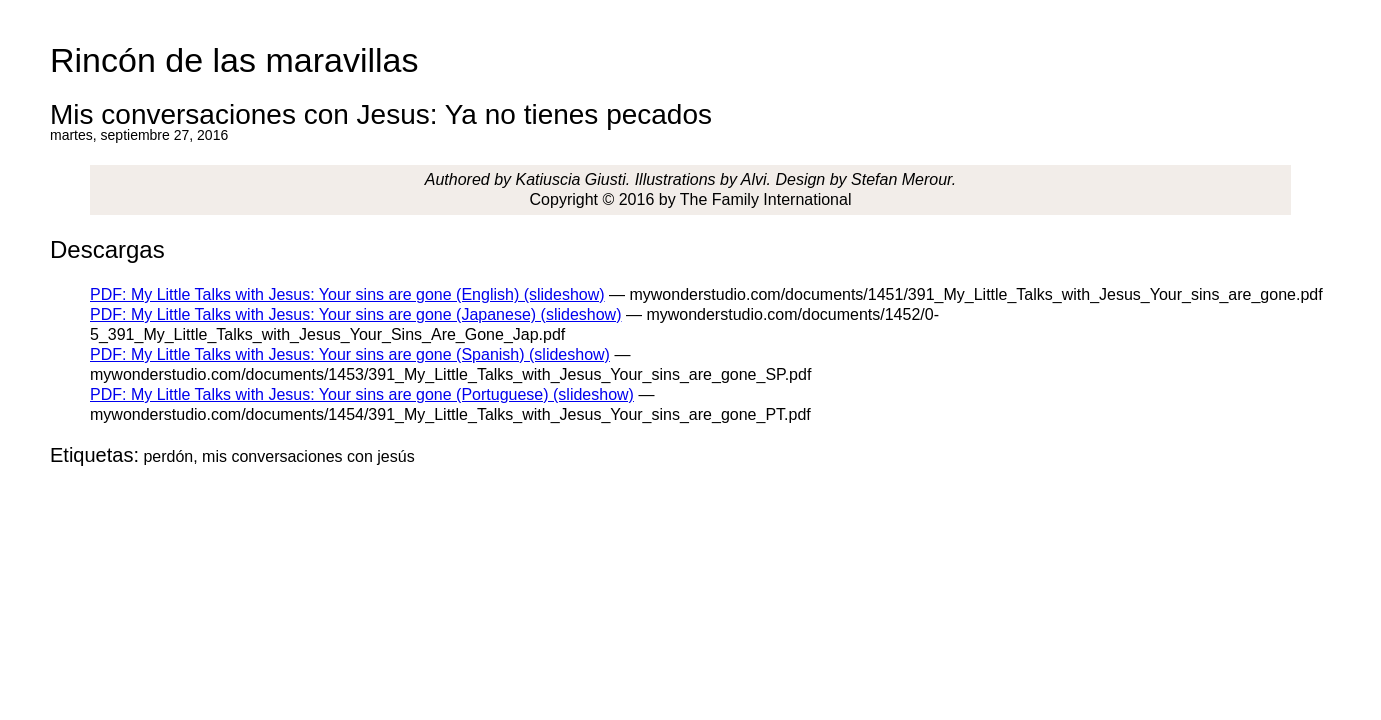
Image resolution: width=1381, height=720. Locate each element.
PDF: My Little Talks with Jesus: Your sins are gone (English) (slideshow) (347, 294)
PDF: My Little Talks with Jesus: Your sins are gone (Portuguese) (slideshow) (362, 394)
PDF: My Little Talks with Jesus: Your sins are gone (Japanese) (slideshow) (356, 314)
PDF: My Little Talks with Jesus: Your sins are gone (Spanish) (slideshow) (350, 354)
